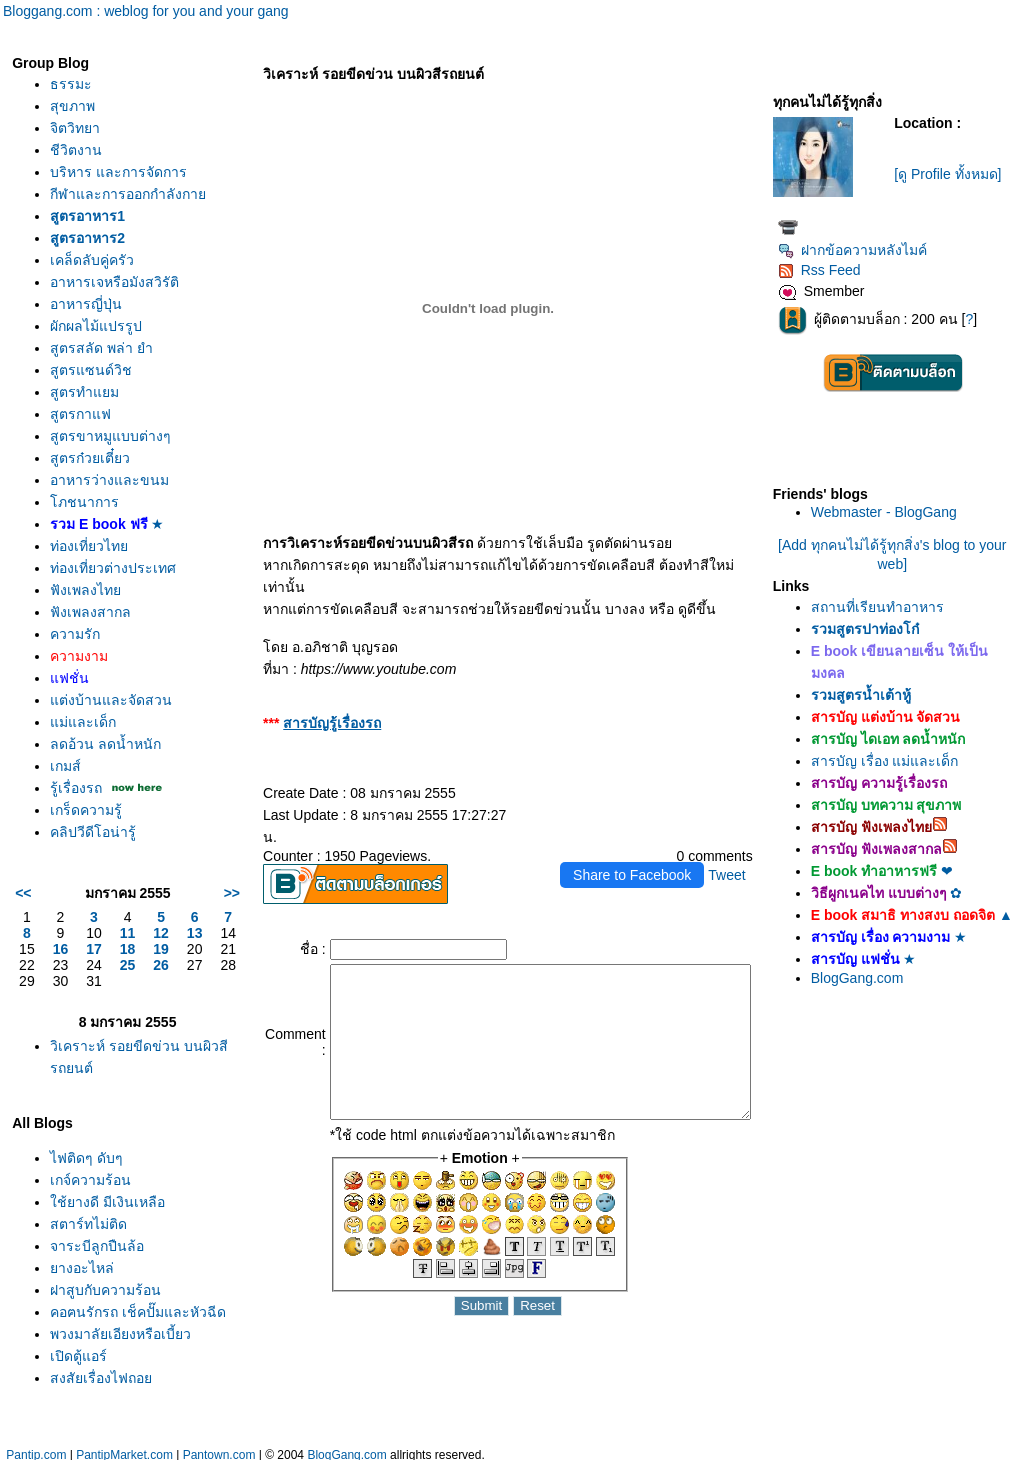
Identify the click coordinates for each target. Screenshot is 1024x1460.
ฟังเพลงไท (85, 612)
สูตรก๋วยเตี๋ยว (90, 480)
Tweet (735, 831)
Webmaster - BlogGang (893, 512)
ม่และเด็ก (83, 744)
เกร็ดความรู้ (86, 832)
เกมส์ (65, 788)
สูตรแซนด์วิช (91, 392)
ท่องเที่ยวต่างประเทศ (113, 590)
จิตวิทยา (75, 128)
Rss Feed (828, 270)
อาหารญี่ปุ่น (86, 326)
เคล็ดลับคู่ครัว (92, 282)
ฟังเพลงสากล (90, 634)
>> (190, 915)
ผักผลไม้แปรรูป (96, 348)
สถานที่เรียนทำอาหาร (886, 607)
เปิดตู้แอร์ (78, 1400)
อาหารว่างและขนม (109, 502)
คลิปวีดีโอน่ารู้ (93, 854)
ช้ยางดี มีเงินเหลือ (107, 1224)
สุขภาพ (72, 106)
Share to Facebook (641, 831)
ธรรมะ (71, 84)
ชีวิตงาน (76, 150)
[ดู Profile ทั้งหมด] (953, 174)
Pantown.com (219, 1450)
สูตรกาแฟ (80, 436)
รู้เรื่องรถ (76, 810)
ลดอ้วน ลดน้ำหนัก (105, 766)
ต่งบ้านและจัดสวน (111, 722)
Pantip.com (36, 1450)
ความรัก (75, 656)
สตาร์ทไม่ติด (88, 1246)
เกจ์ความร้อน (90, 1202)
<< (23, 915)
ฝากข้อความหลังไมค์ (861, 250)
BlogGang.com (866, 994)
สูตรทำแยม (84, 414)
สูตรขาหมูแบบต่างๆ (110, 458)
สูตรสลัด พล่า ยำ (101, 370)
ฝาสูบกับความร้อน (105, 1312)
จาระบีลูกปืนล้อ (97, 1268)
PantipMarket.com (124, 1450)
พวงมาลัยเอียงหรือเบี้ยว (120, 1378)
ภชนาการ (84, 524)
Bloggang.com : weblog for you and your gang (146, 11)
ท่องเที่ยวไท (89, 568)
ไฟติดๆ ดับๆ (86, 1180)
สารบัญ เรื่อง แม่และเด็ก (894, 761)
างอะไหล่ (82, 1290)
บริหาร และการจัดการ (118, 172)
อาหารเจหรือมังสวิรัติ (114, 304)
